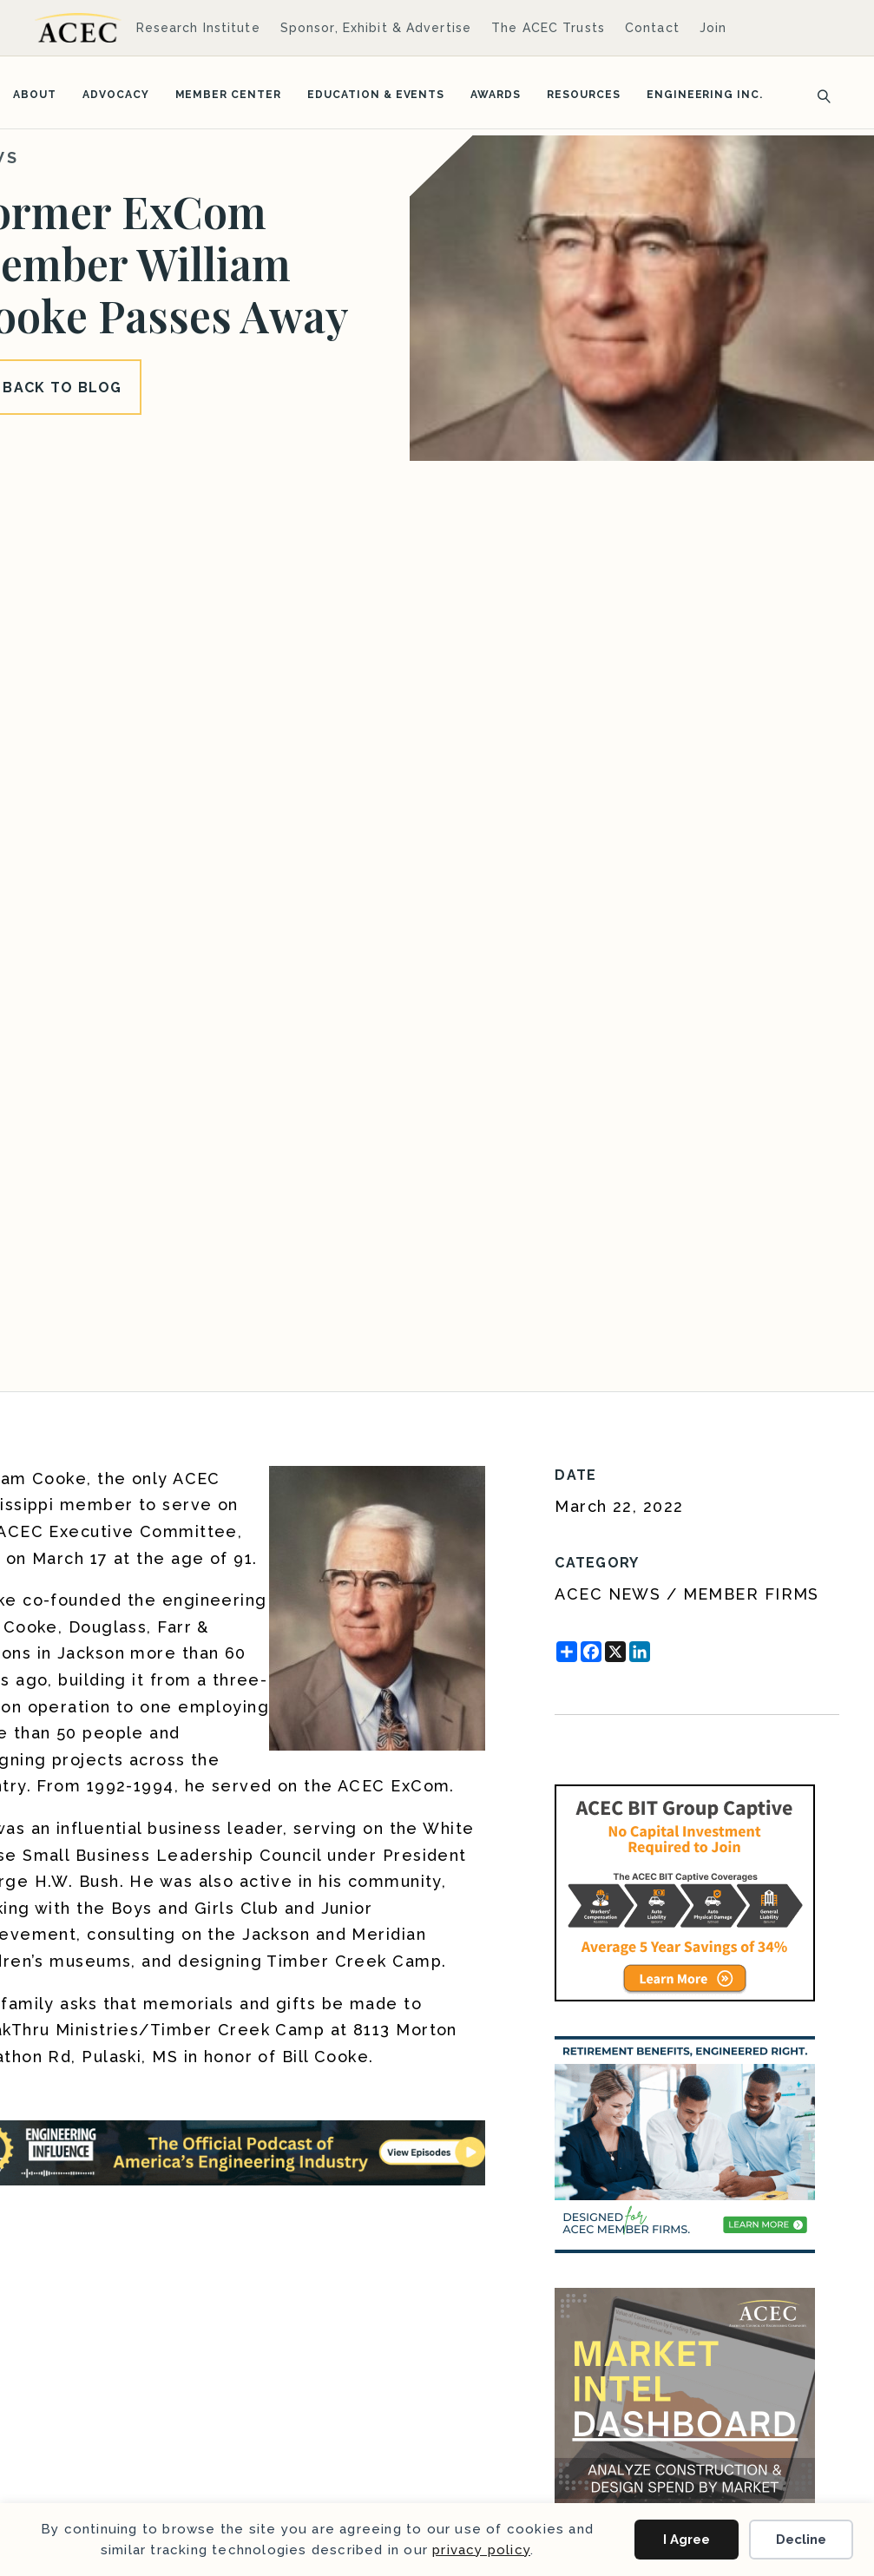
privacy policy (481, 2550)
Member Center (228, 95)
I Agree (686, 2539)
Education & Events (375, 95)
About (34, 95)
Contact (652, 28)
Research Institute (198, 28)
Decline (801, 2539)
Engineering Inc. (705, 95)
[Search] (818, 95)
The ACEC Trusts (548, 28)
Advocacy (115, 95)
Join (713, 28)
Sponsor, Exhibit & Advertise (375, 28)
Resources (584, 95)
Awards (495, 95)
